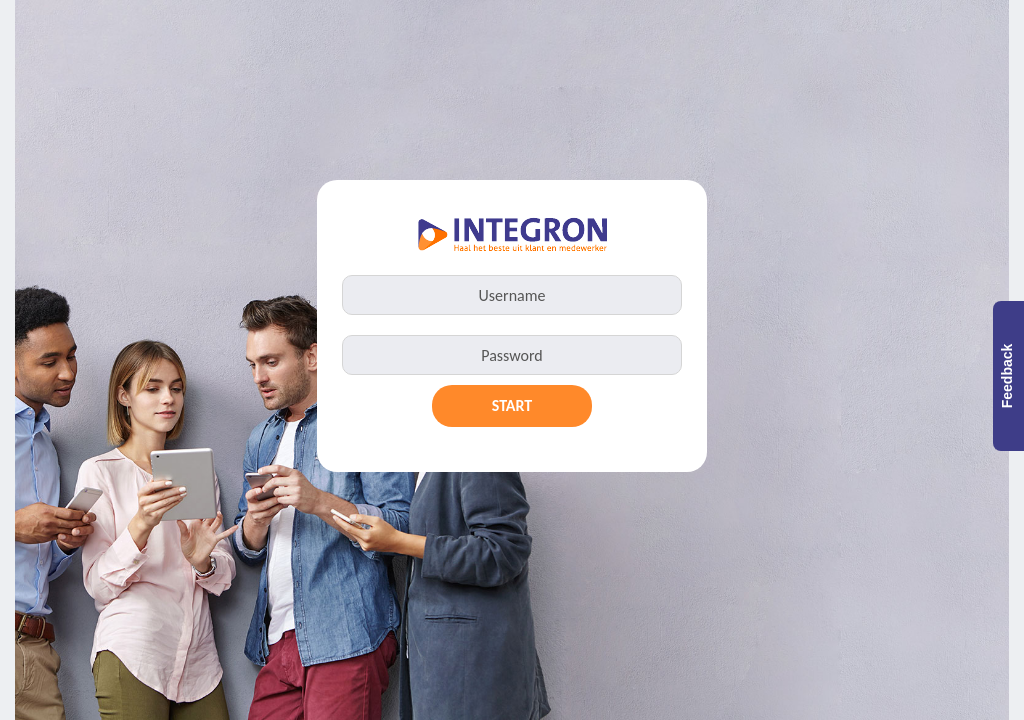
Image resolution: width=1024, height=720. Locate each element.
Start (512, 405)
